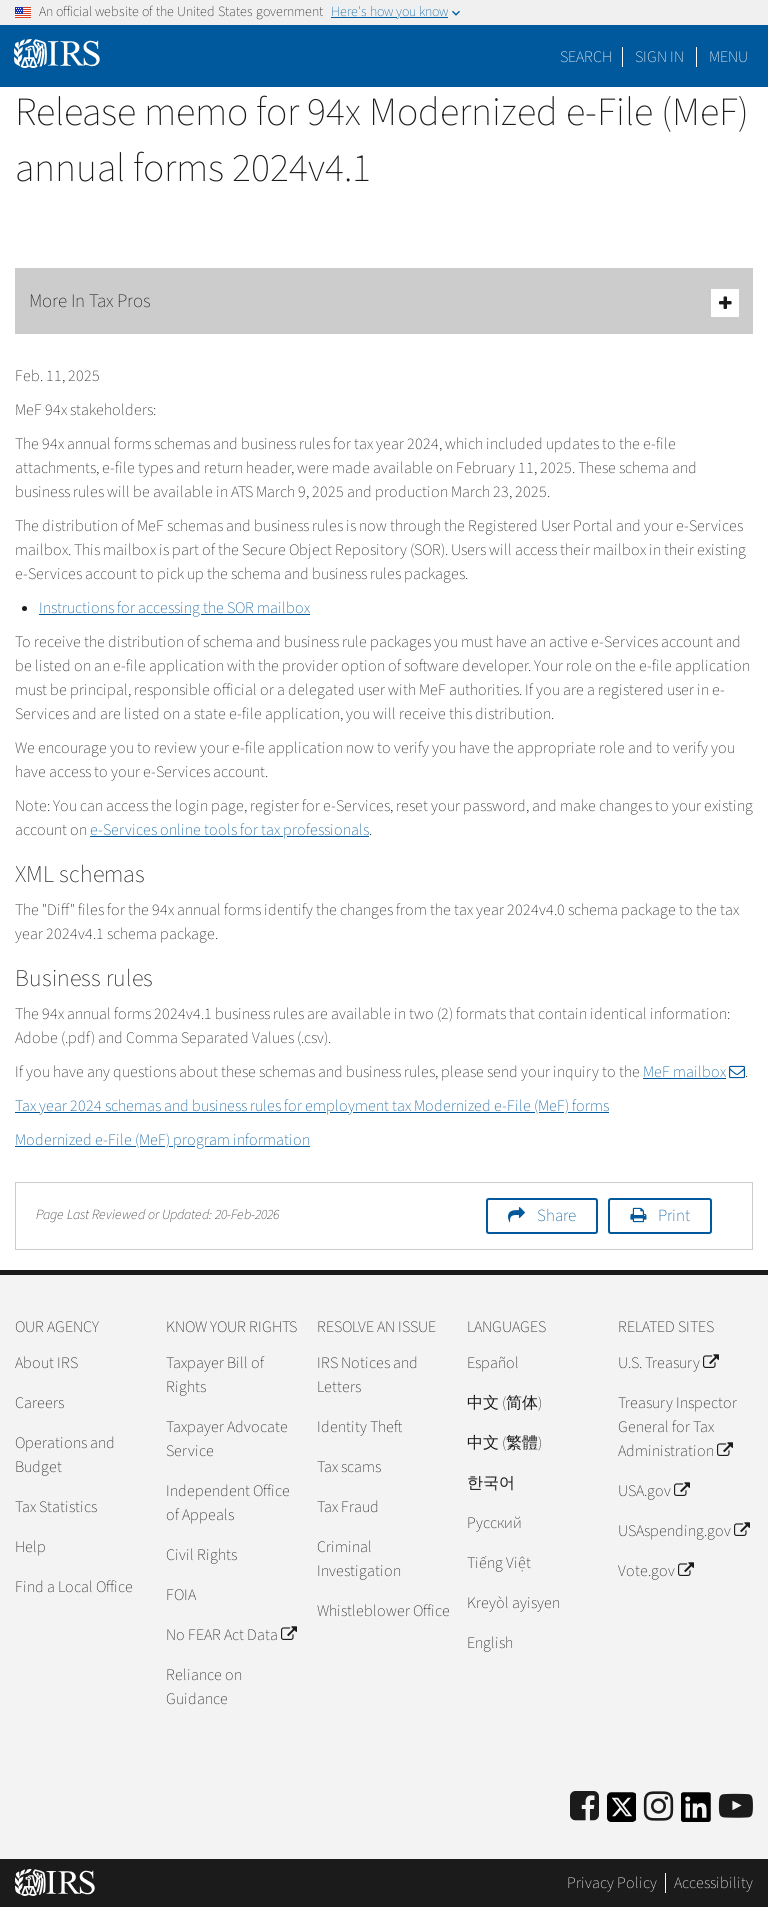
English (490, 1643)
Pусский (494, 1523)
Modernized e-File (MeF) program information (162, 1140)
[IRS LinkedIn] (696, 1813)
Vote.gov (655, 1571)
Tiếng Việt (499, 1563)
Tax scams (349, 1467)
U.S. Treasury (668, 1363)
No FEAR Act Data (231, 1635)
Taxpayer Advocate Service (227, 1439)
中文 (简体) (504, 1403)
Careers (39, 1403)
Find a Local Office (74, 1587)
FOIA (181, 1595)
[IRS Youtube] (736, 1807)
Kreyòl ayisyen (513, 1603)
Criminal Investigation (359, 1559)
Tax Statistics (56, 1507)
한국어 (491, 1483)
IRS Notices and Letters (367, 1375)
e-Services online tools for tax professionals (229, 830)
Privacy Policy (612, 1883)
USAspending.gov (683, 1531)
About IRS (46, 1363)
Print (674, 1216)
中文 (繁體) (504, 1443)
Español (493, 1363)
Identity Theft (359, 1427)
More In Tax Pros (384, 302)
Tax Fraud (348, 1507)
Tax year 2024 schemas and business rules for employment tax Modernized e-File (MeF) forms (312, 1106)
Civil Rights (201, 1555)
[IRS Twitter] (622, 1813)
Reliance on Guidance (204, 1687)
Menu (728, 57)
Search (586, 57)
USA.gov (653, 1491)
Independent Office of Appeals (228, 1503)
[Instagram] (658, 1807)
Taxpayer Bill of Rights (215, 1375)
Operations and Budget (65, 1455)
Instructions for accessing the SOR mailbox (174, 608)
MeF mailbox (694, 1072)
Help (30, 1547)
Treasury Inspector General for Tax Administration (677, 1427)
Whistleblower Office (383, 1611)
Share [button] (556, 1216)
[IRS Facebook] (584, 1807)
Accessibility (713, 1883)
